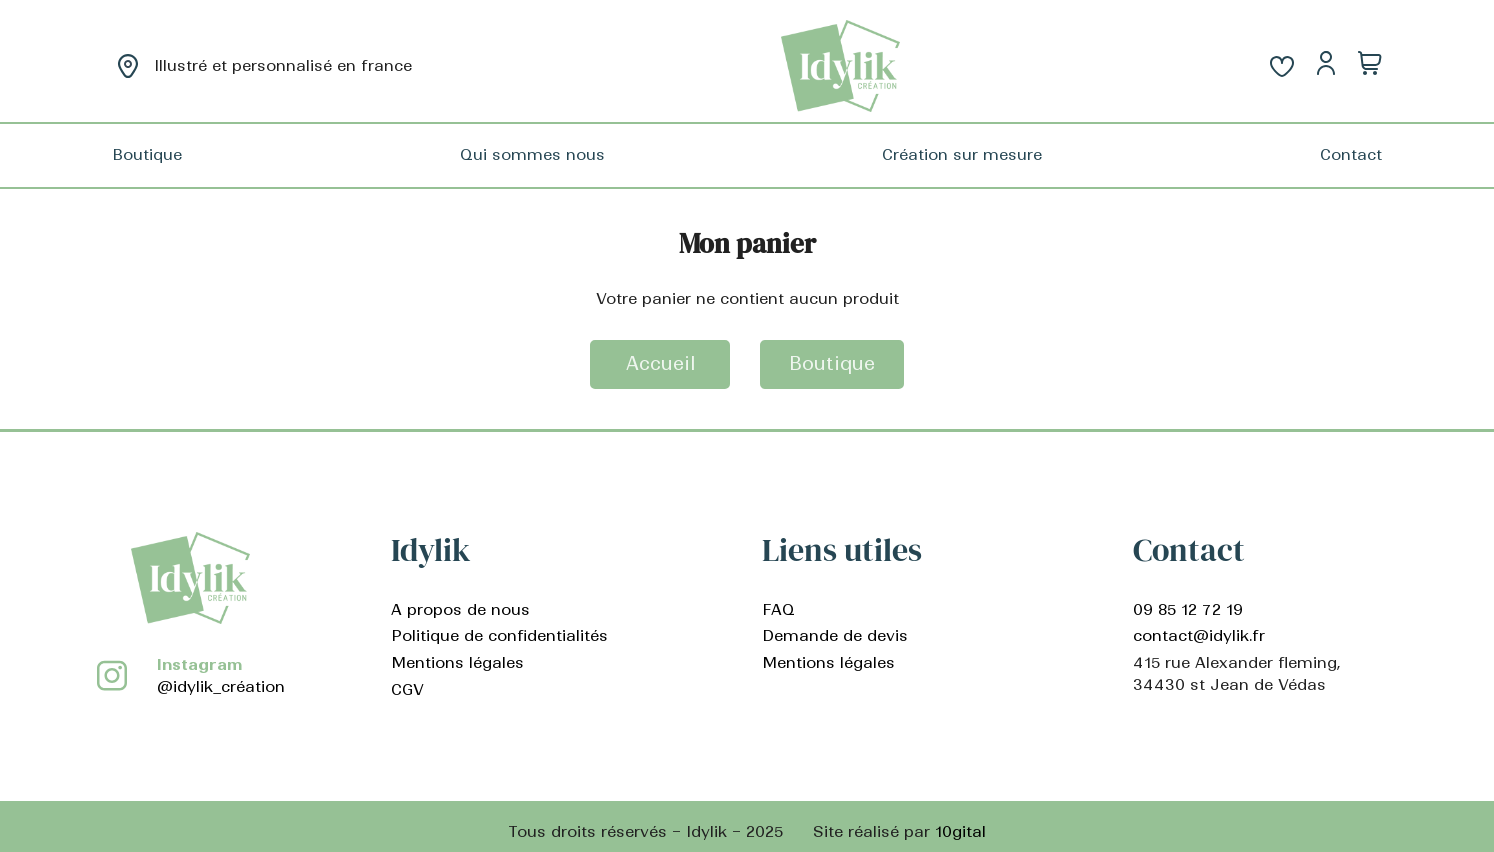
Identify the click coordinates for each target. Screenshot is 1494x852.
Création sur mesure (962, 154)
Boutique (147, 154)
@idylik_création (221, 686)
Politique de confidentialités (499, 635)
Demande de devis (835, 635)
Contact (1351, 154)
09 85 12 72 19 (1188, 609)
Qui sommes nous (532, 154)
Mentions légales (457, 662)
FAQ (778, 609)
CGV (407, 689)
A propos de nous (460, 609)
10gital (960, 831)
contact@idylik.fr (1199, 635)
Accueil (660, 363)
